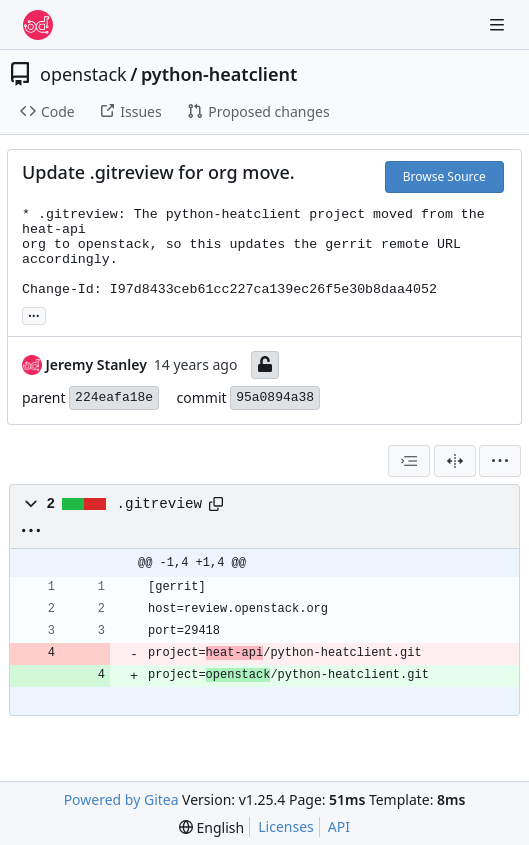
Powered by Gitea (121, 799)
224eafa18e (114, 397)
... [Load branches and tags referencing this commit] (34, 314)
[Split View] (455, 461)
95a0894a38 (275, 397)
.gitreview (160, 504)
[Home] (38, 25)
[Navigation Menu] (499, 24)
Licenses (286, 826)
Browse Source (444, 176)
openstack (83, 74)
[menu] (500, 461)
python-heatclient (219, 74)
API (339, 826)
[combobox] (409, 461)
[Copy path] (216, 504)
